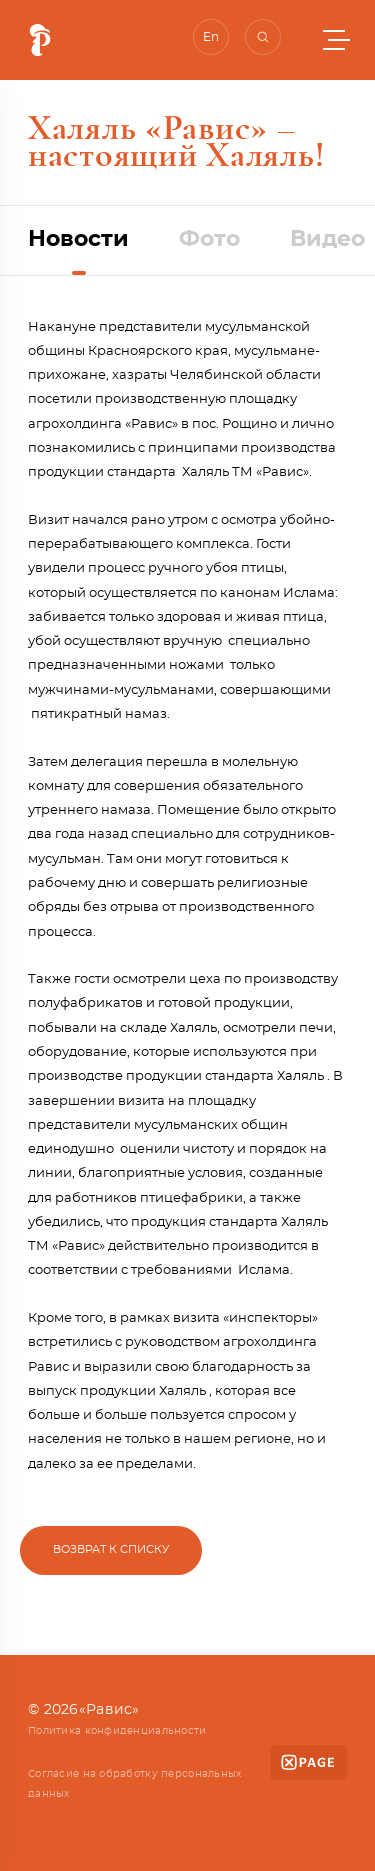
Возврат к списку (111, 1549)
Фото (209, 239)
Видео (327, 239)
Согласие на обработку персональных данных (135, 1784)
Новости (78, 239)
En (211, 37)
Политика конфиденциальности (117, 1731)
